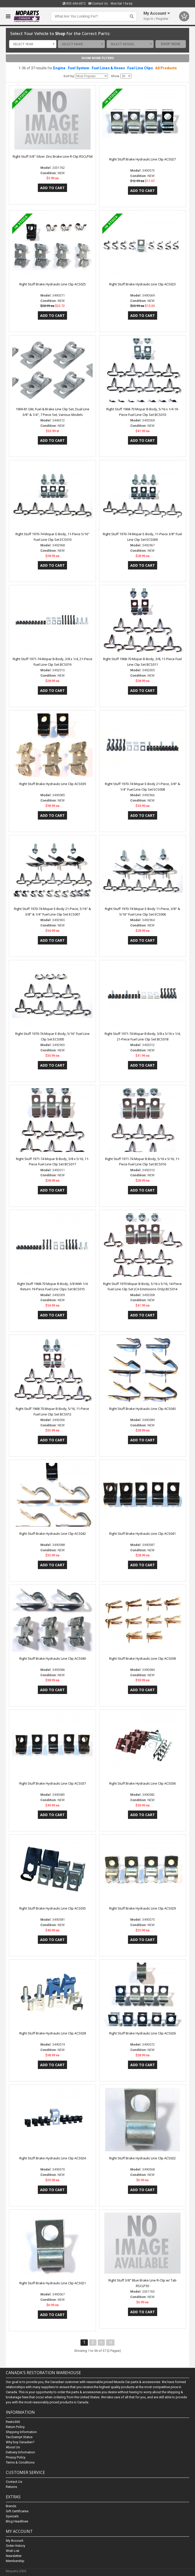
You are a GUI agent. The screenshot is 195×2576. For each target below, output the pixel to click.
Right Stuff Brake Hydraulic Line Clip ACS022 (142, 2158)
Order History (15, 2546)
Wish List (12, 2551)
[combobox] (32, 44)
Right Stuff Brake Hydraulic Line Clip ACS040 (52, 1658)
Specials (12, 2516)
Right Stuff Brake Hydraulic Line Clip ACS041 (142, 1533)
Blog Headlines (17, 2521)
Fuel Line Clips (140, 68)
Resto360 (13, 2422)
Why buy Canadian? (20, 2442)
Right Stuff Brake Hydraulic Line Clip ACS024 (52, 2158)
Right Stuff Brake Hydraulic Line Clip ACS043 (142, 1408)
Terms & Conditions (20, 2462)
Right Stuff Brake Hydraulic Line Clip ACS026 (142, 2033)
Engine (59, 68)
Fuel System (78, 68)
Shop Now (170, 44)
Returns (11, 2487)
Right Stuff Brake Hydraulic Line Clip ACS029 (142, 1908)
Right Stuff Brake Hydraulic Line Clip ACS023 (142, 284)
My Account (14, 2540)
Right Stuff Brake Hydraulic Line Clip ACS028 (52, 2033)
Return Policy (15, 2427)
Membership (15, 2561)
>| (110, 2342)
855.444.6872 (74, 3)
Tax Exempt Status (19, 2437)
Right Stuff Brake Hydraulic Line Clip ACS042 (52, 1533)
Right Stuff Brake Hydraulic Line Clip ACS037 (52, 1783)
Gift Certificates (17, 2511)
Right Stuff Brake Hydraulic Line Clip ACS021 (52, 2283)
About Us (13, 2447)
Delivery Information (20, 2452)
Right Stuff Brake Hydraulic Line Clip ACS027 (142, 159)
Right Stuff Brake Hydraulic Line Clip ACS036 (142, 1783)
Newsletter (14, 2556)
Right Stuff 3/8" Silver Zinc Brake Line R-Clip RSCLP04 (52, 156)
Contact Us (98, 3)
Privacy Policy (15, 2457)
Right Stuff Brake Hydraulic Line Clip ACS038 (142, 1658)
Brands (11, 2506)
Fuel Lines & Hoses (108, 68)
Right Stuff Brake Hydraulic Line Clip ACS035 (52, 1908)
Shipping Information (21, 2432)
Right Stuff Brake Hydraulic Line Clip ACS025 (52, 284)
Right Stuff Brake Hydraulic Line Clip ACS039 (52, 783)
